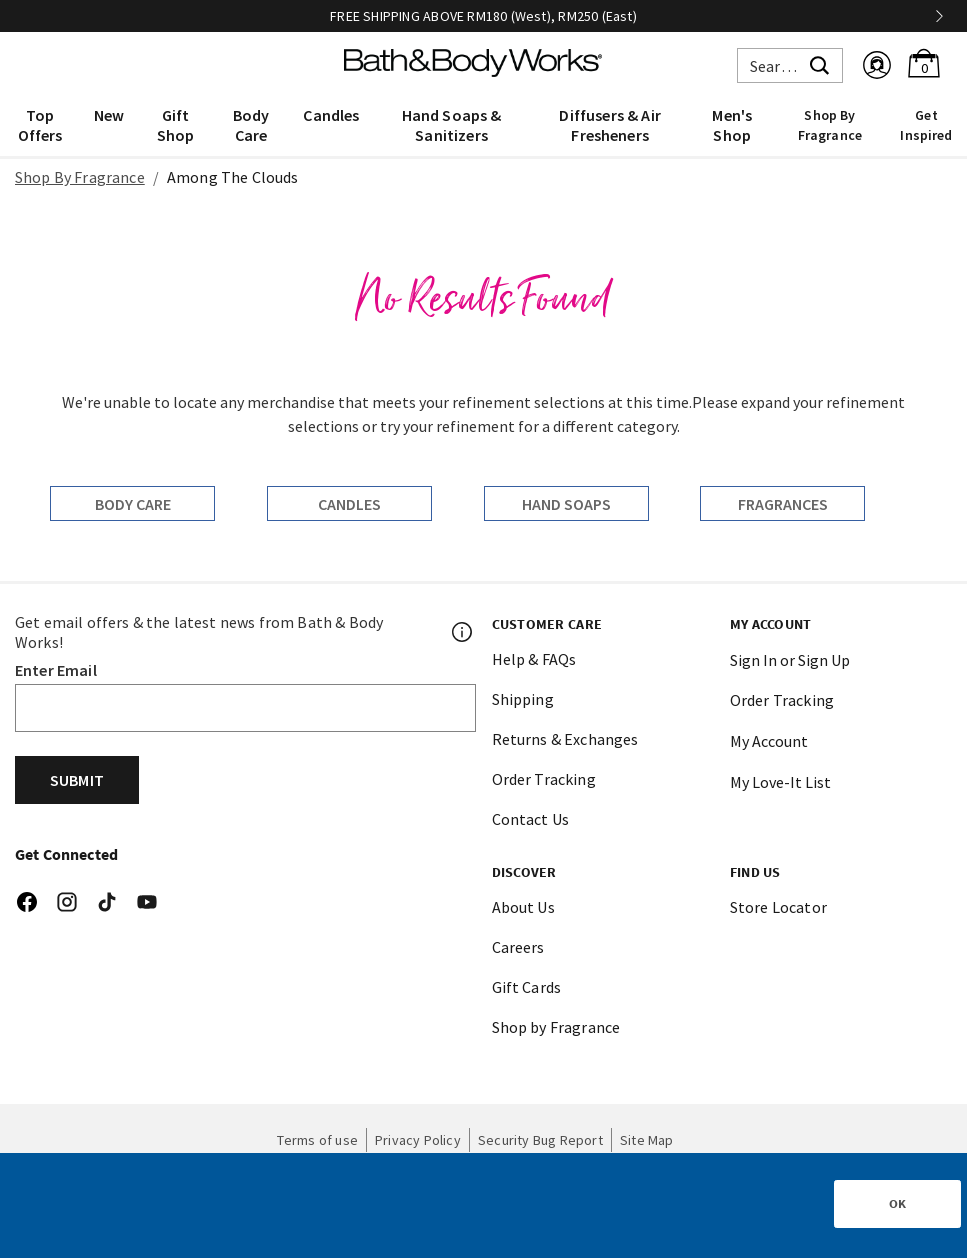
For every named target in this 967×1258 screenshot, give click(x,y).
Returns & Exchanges (565, 739)
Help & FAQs (534, 659)
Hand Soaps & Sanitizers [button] (452, 125)
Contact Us (531, 819)
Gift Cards (527, 987)
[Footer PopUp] (463, 632)
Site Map (647, 1140)
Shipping (523, 699)
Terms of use (317, 1140)
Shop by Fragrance (556, 1027)
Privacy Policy (418, 1140)
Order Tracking (544, 779)
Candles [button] (331, 115)
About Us (523, 907)
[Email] (245, 708)
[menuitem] (40, 124)
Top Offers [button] (40, 125)
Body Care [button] (251, 125)
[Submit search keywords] (819, 63)
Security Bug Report (540, 1140)
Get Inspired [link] (926, 125)
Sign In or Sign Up (790, 660)
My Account (769, 741)
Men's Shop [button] (732, 125)
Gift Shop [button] (176, 125)
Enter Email (56, 670)
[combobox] (790, 65)
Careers (518, 947)
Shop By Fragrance (80, 177)
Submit (77, 780)
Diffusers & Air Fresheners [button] (609, 125)
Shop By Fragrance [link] (830, 125)
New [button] (109, 115)
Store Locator (778, 907)
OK (897, 1203)
